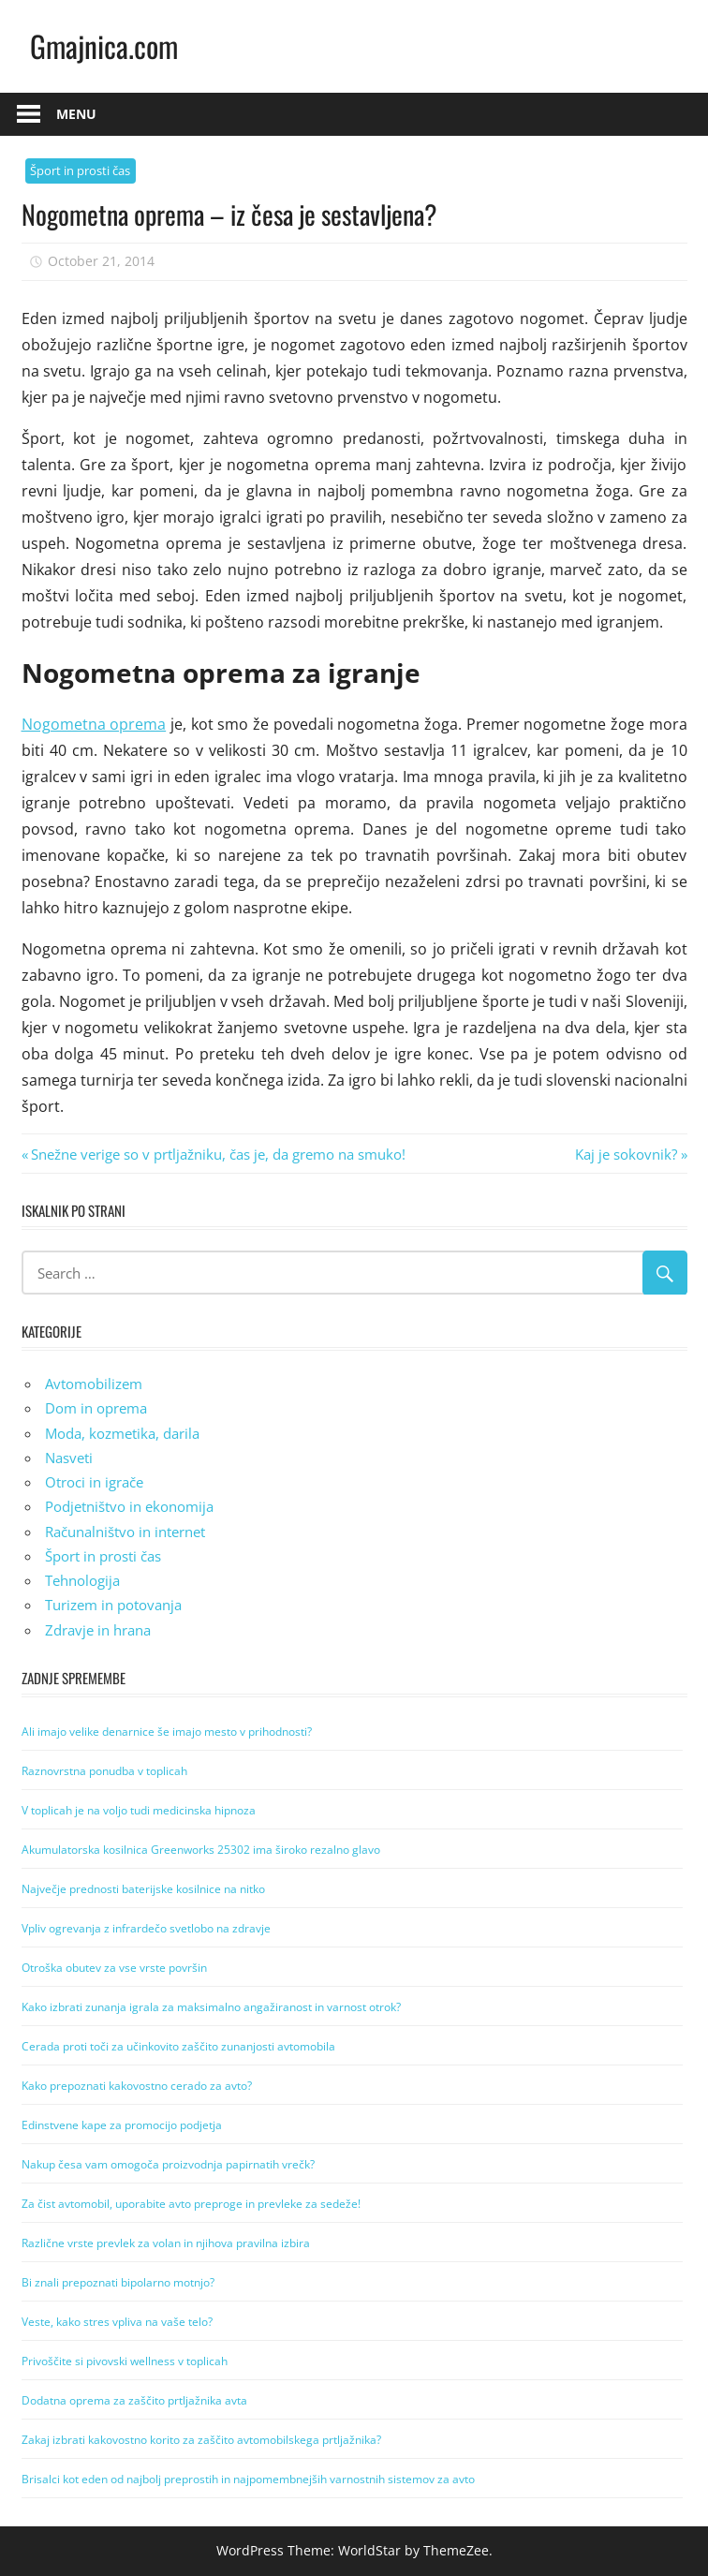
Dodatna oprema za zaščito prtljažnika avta (134, 2400)
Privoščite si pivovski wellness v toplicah (125, 2361)
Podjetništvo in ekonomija (129, 1506)
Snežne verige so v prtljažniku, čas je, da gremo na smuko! (218, 1154)
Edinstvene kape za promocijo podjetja (122, 2125)
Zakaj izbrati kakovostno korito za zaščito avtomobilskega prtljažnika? (201, 2440)
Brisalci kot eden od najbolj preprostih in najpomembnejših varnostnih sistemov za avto (248, 2479)
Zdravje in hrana (98, 1630)
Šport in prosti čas (80, 170)
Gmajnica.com (105, 45)
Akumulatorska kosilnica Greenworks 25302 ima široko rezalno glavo (201, 1850)
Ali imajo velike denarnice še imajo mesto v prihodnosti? (167, 1732)
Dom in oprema (96, 1408)
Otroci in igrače (94, 1482)
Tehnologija (82, 1580)
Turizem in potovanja (113, 1604)
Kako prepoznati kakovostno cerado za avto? (137, 2086)
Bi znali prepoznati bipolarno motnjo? (118, 2282)
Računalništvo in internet (125, 1531)
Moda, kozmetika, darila (122, 1433)
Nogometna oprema (94, 724)
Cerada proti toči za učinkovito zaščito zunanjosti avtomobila (178, 2046)
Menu (76, 114)
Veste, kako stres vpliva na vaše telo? (117, 2322)
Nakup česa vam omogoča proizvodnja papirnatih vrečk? (168, 2164)
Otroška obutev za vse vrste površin (114, 1968)
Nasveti (69, 1457)
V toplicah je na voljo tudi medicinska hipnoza (139, 1810)
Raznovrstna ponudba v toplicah (104, 1771)
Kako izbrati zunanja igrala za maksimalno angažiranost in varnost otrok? (211, 2007)
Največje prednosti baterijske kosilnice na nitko (143, 1889)
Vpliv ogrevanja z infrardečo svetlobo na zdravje (146, 1928)
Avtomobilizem (93, 1383)
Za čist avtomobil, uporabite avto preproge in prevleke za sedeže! (191, 2204)
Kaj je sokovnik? (626, 1154)
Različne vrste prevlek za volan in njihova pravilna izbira (166, 2243)
